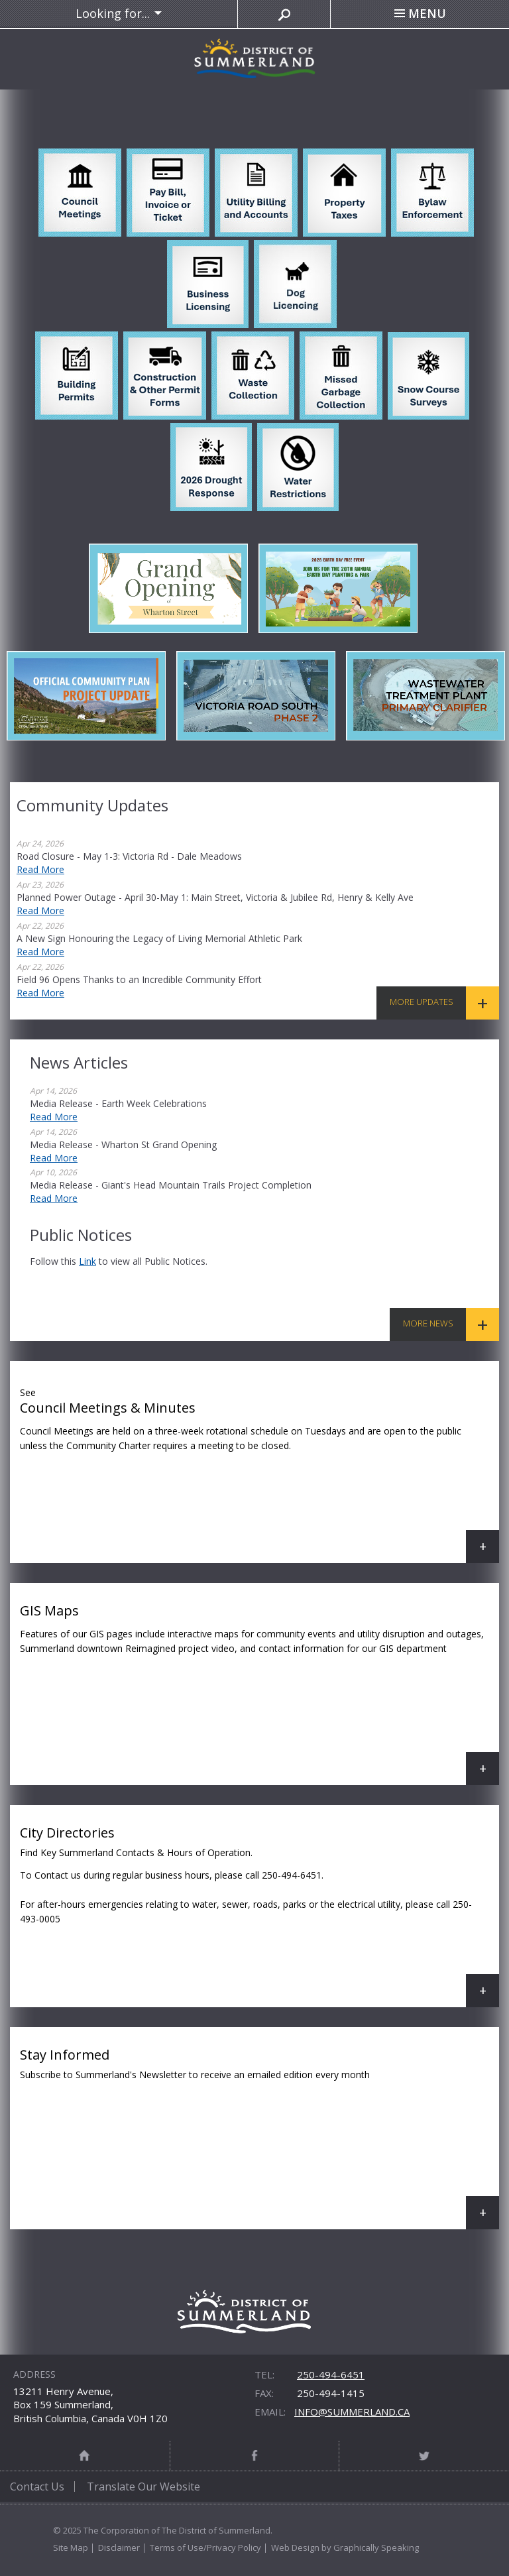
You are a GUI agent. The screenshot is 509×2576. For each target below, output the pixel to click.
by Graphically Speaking (369, 2547)
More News (428, 1323)
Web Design (295, 2547)
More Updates (421, 1002)
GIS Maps (259, 1693)
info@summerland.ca (352, 2411)
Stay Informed (259, 2137)
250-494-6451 (331, 2374)
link (87, 1261)
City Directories (259, 1915)
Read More (40, 869)
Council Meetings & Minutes (259, 1472)
